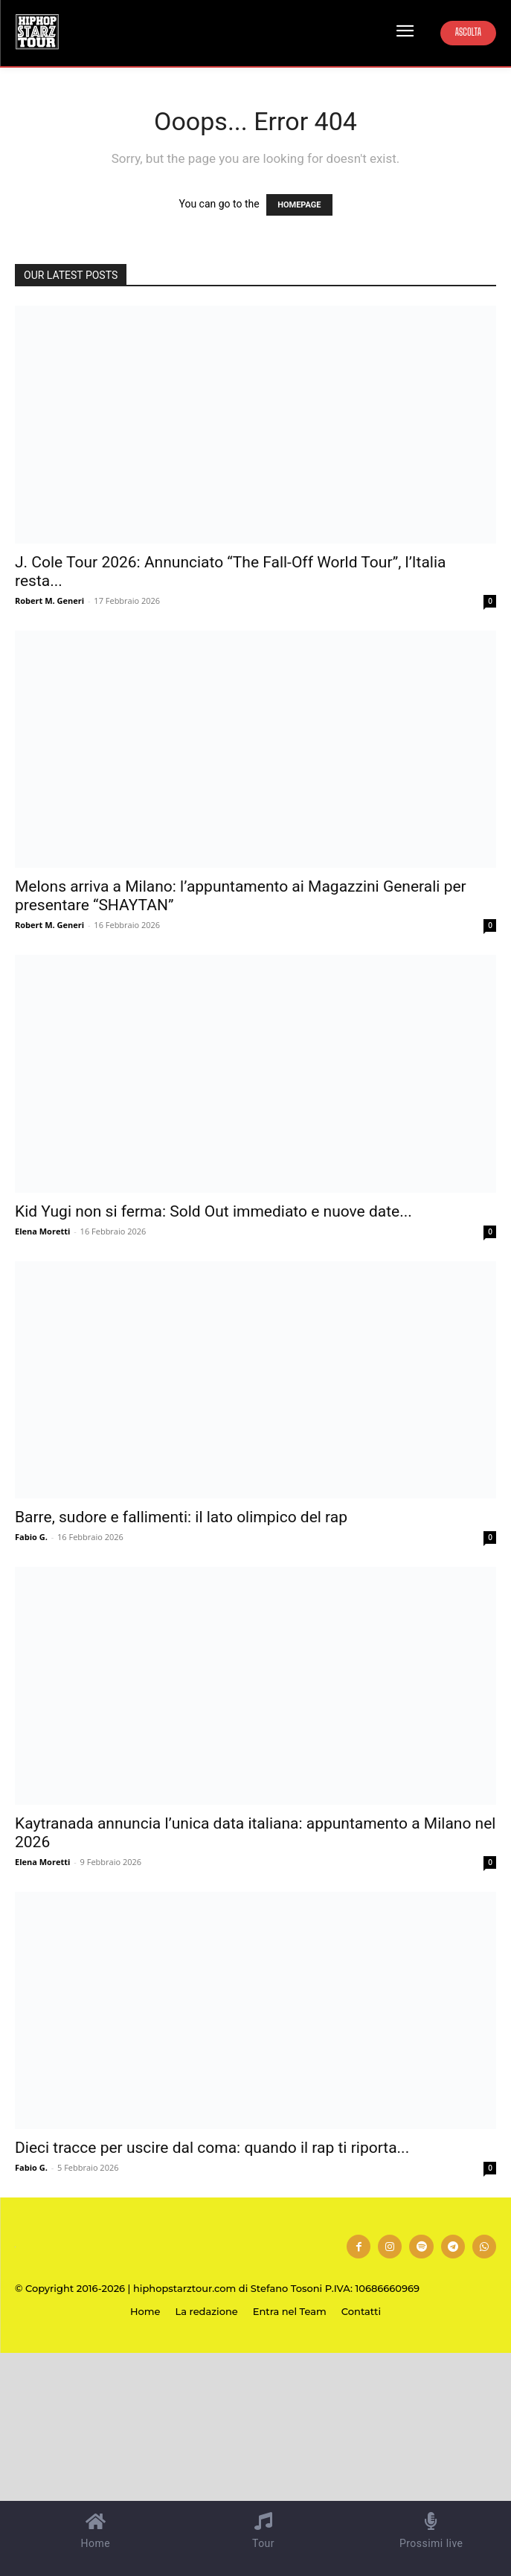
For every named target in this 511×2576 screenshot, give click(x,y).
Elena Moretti (42, 1231)
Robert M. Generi (49, 600)
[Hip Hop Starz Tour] (37, 31)
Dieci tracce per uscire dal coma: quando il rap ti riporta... (212, 2148)
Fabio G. (31, 1536)
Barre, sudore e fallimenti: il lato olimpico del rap (181, 1517)
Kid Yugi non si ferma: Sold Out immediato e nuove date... (213, 1211)
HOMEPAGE (299, 205)
